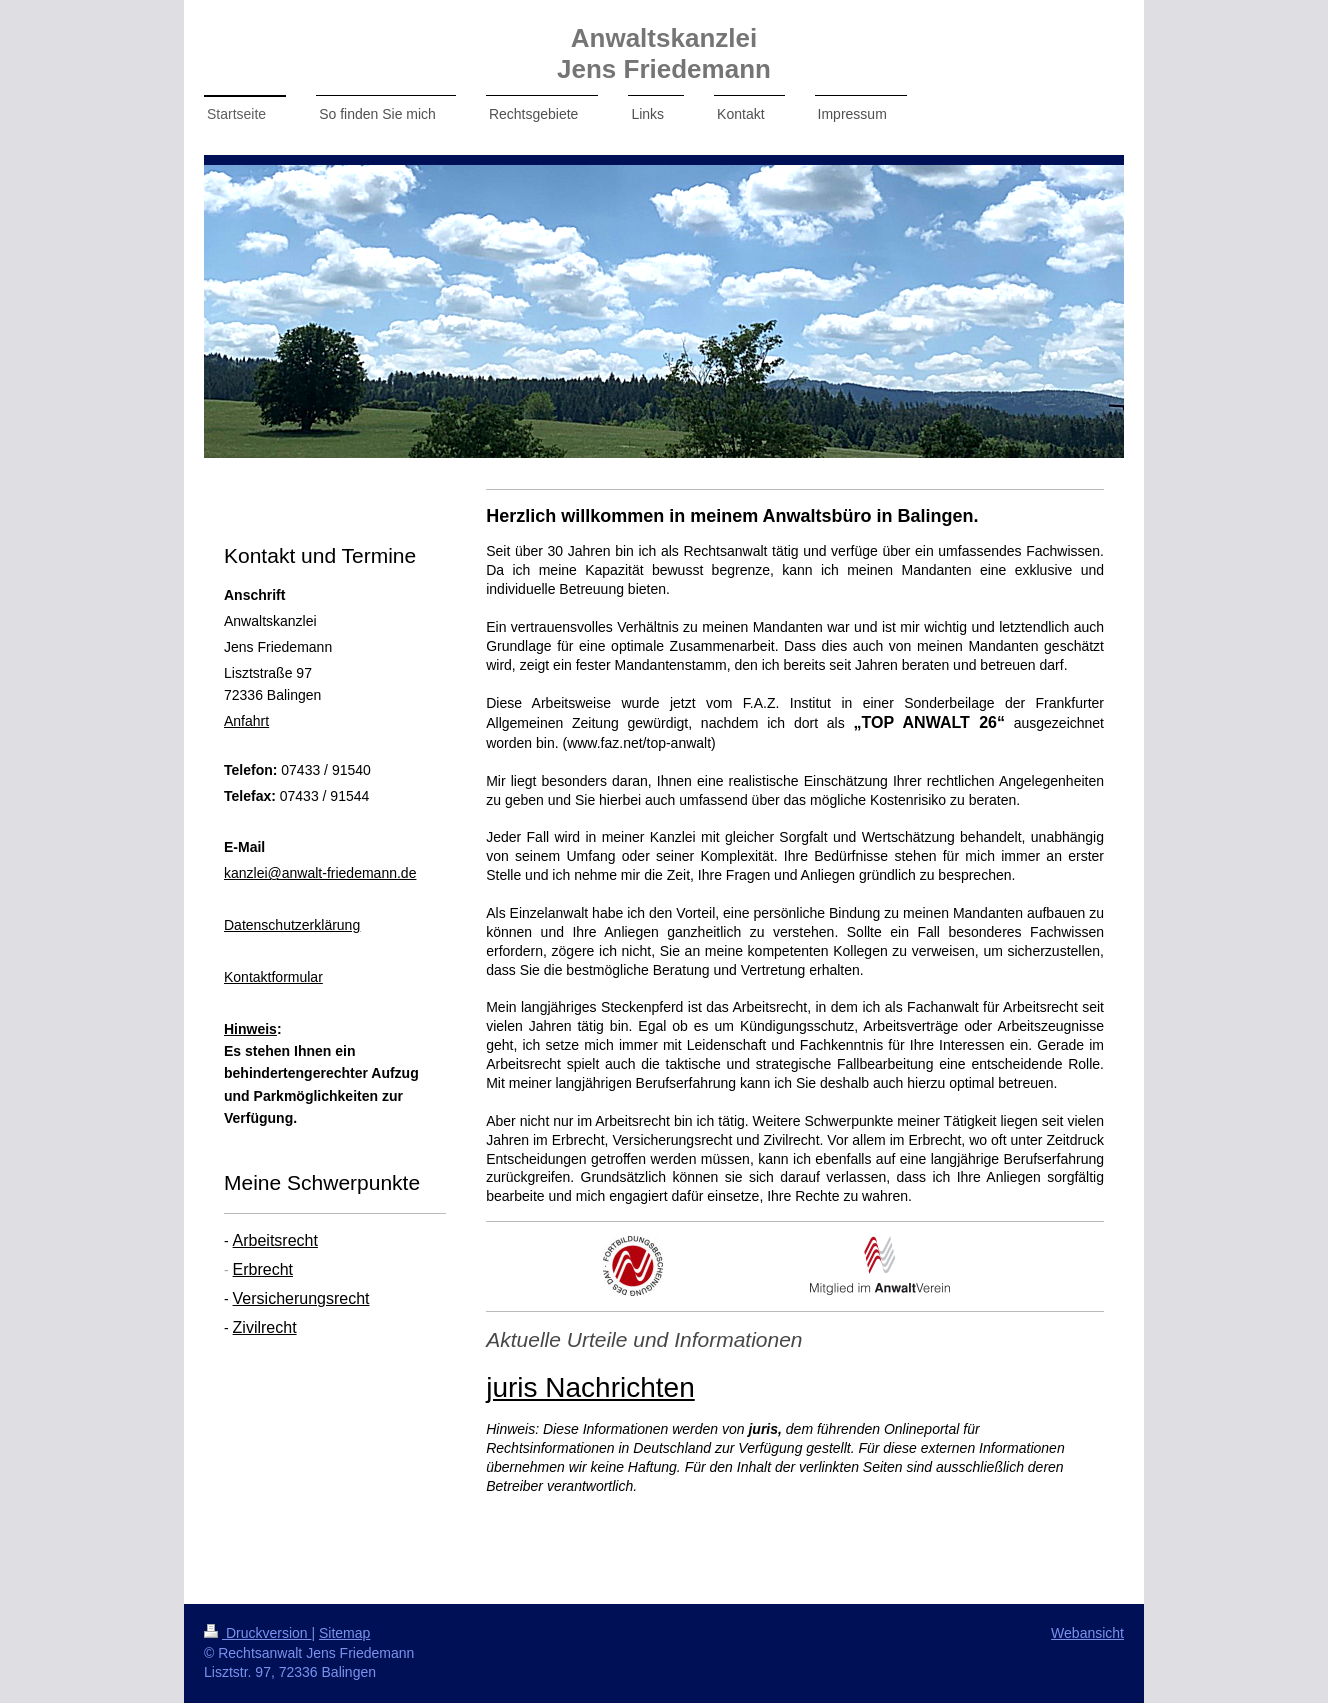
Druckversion (257, 1633)
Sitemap (344, 1633)
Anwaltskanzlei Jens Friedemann (664, 53)
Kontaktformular (273, 977)
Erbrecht (263, 1269)
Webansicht (1087, 1633)
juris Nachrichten (590, 1387)
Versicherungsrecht (301, 1298)
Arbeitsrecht (275, 1240)
